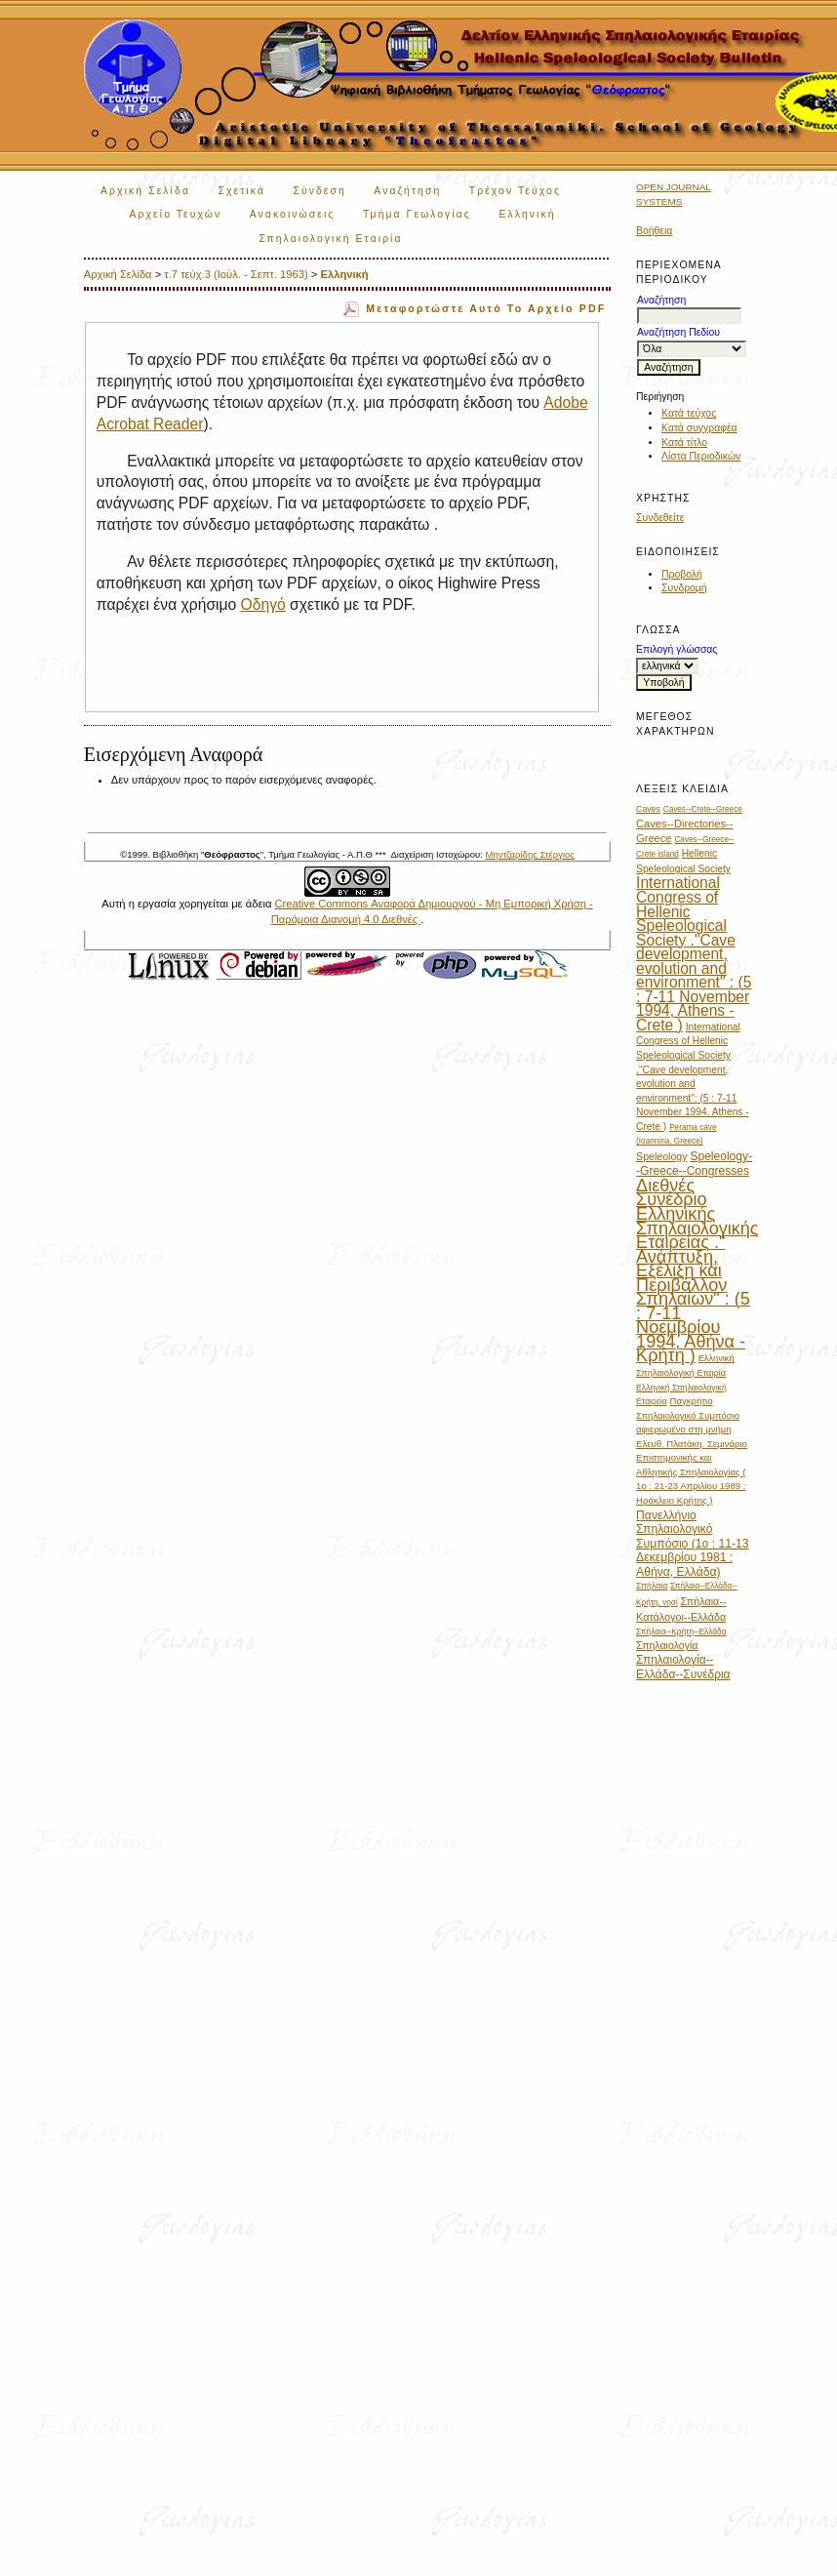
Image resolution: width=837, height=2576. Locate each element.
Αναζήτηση (407, 190)
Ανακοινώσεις (293, 214)
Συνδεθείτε (660, 517)
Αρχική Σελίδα (145, 190)
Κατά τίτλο (684, 442)
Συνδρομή (684, 588)
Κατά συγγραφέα (699, 428)
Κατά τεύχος (688, 413)
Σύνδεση (319, 190)
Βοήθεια (654, 230)
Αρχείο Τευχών (176, 214)
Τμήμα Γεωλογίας (417, 214)
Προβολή (681, 574)
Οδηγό (263, 604)
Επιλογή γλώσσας (676, 649)
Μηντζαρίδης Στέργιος (529, 854)
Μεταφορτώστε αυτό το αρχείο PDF (486, 308)
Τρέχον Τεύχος (515, 190)
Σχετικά (241, 190)
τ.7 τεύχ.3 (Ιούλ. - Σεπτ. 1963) (235, 274)
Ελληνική (344, 274)
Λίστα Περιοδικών (700, 456)
